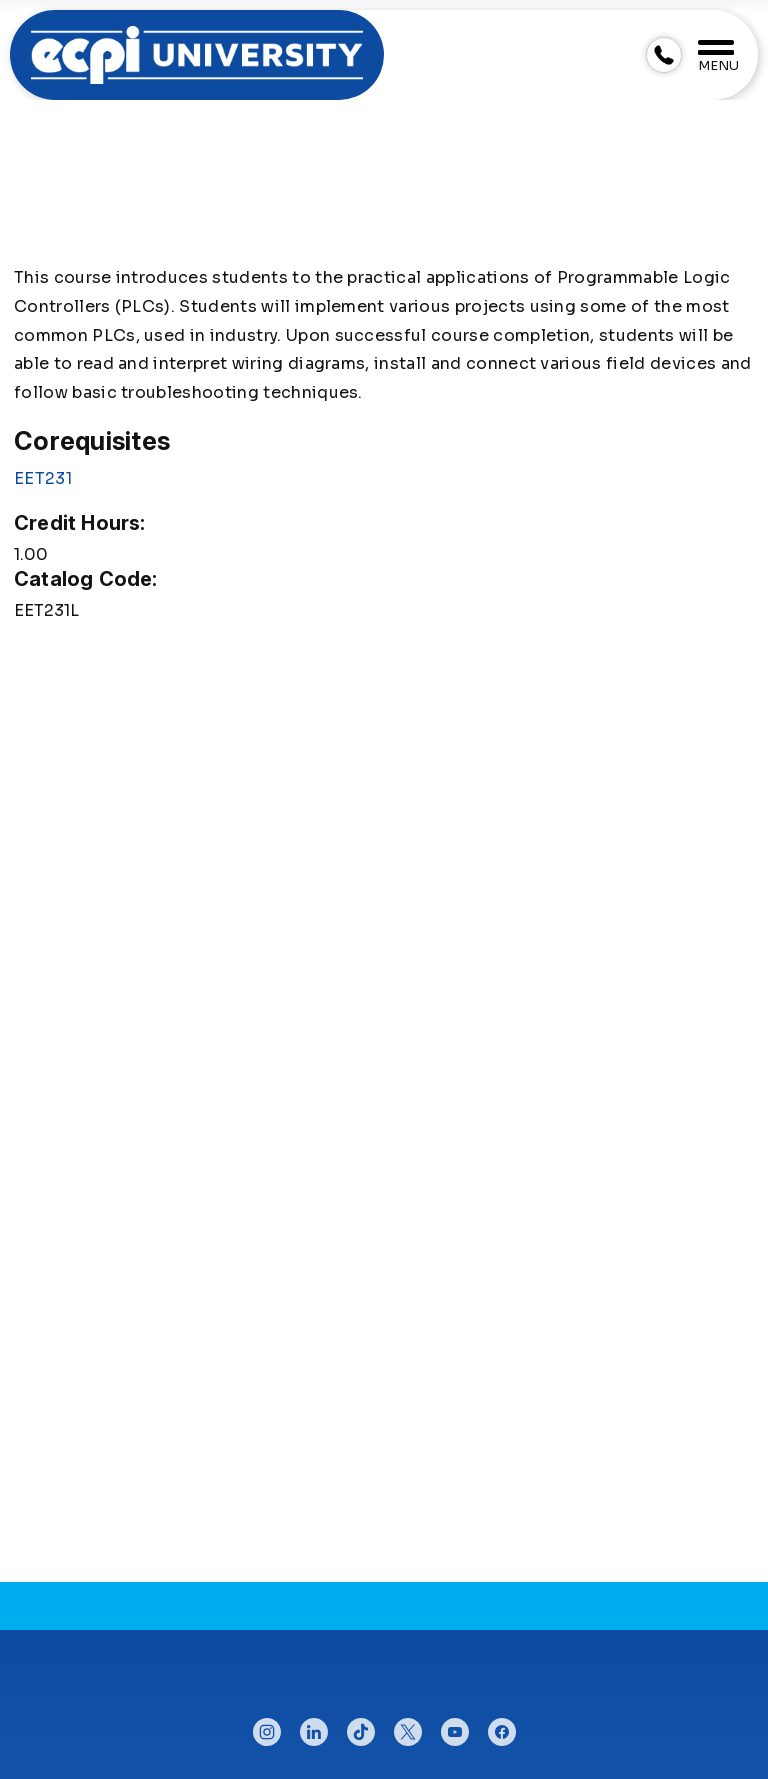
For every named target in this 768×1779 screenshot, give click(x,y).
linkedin (314, 1727)
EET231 (43, 478)
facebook (502, 1727)
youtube (455, 1727)
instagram (267, 1727)
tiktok (361, 1727)
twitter (408, 1727)
